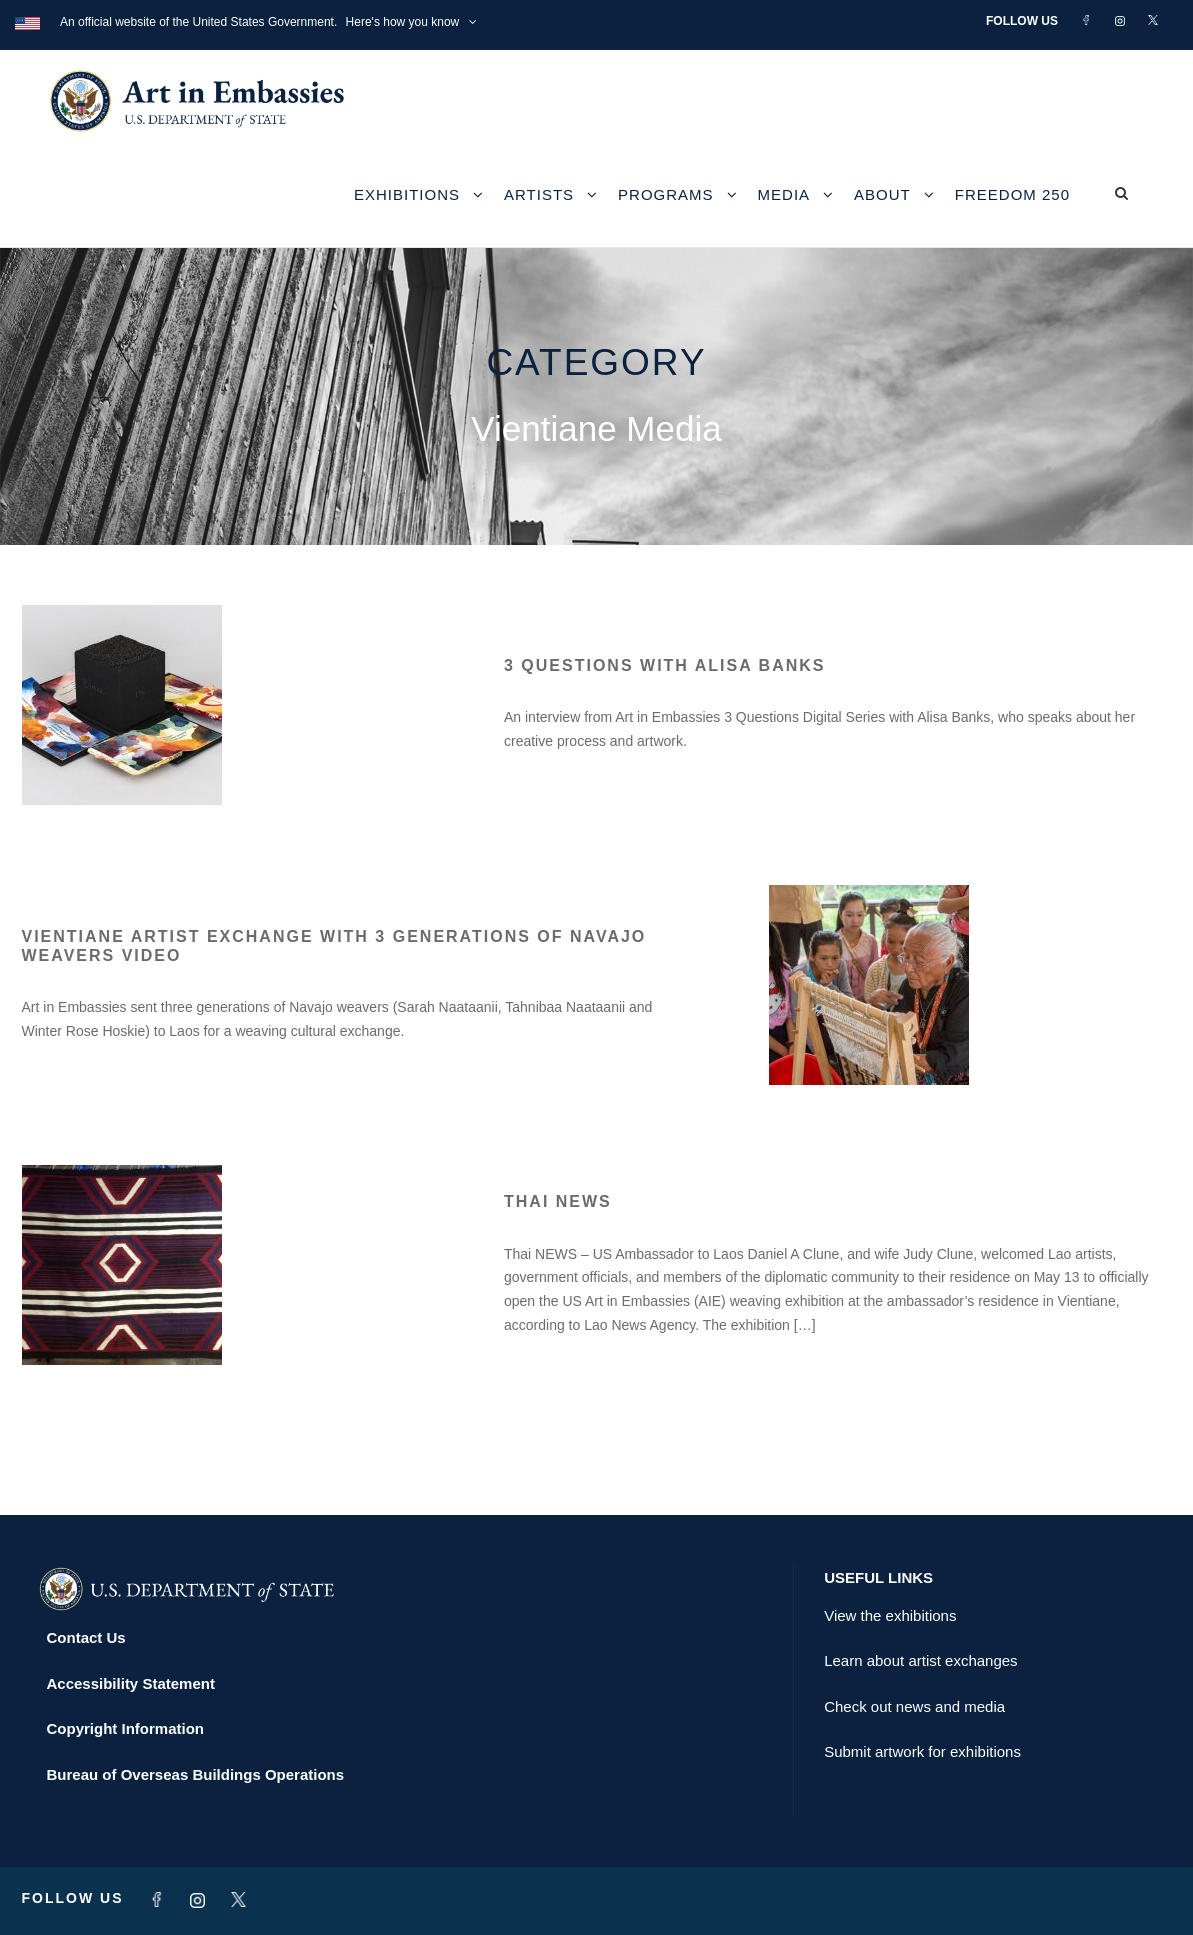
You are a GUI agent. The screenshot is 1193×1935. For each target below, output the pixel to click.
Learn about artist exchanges (920, 1660)
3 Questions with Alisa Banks (665, 665)
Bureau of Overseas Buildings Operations (196, 1774)
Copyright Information (126, 1728)
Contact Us (86, 1637)
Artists (539, 194)
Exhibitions (407, 194)
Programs (666, 194)
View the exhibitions (890, 1615)
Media (784, 194)
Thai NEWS (558, 1201)
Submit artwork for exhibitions (922, 1751)
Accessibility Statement (131, 1683)
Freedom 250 (1012, 194)
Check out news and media (914, 1706)
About (882, 194)
